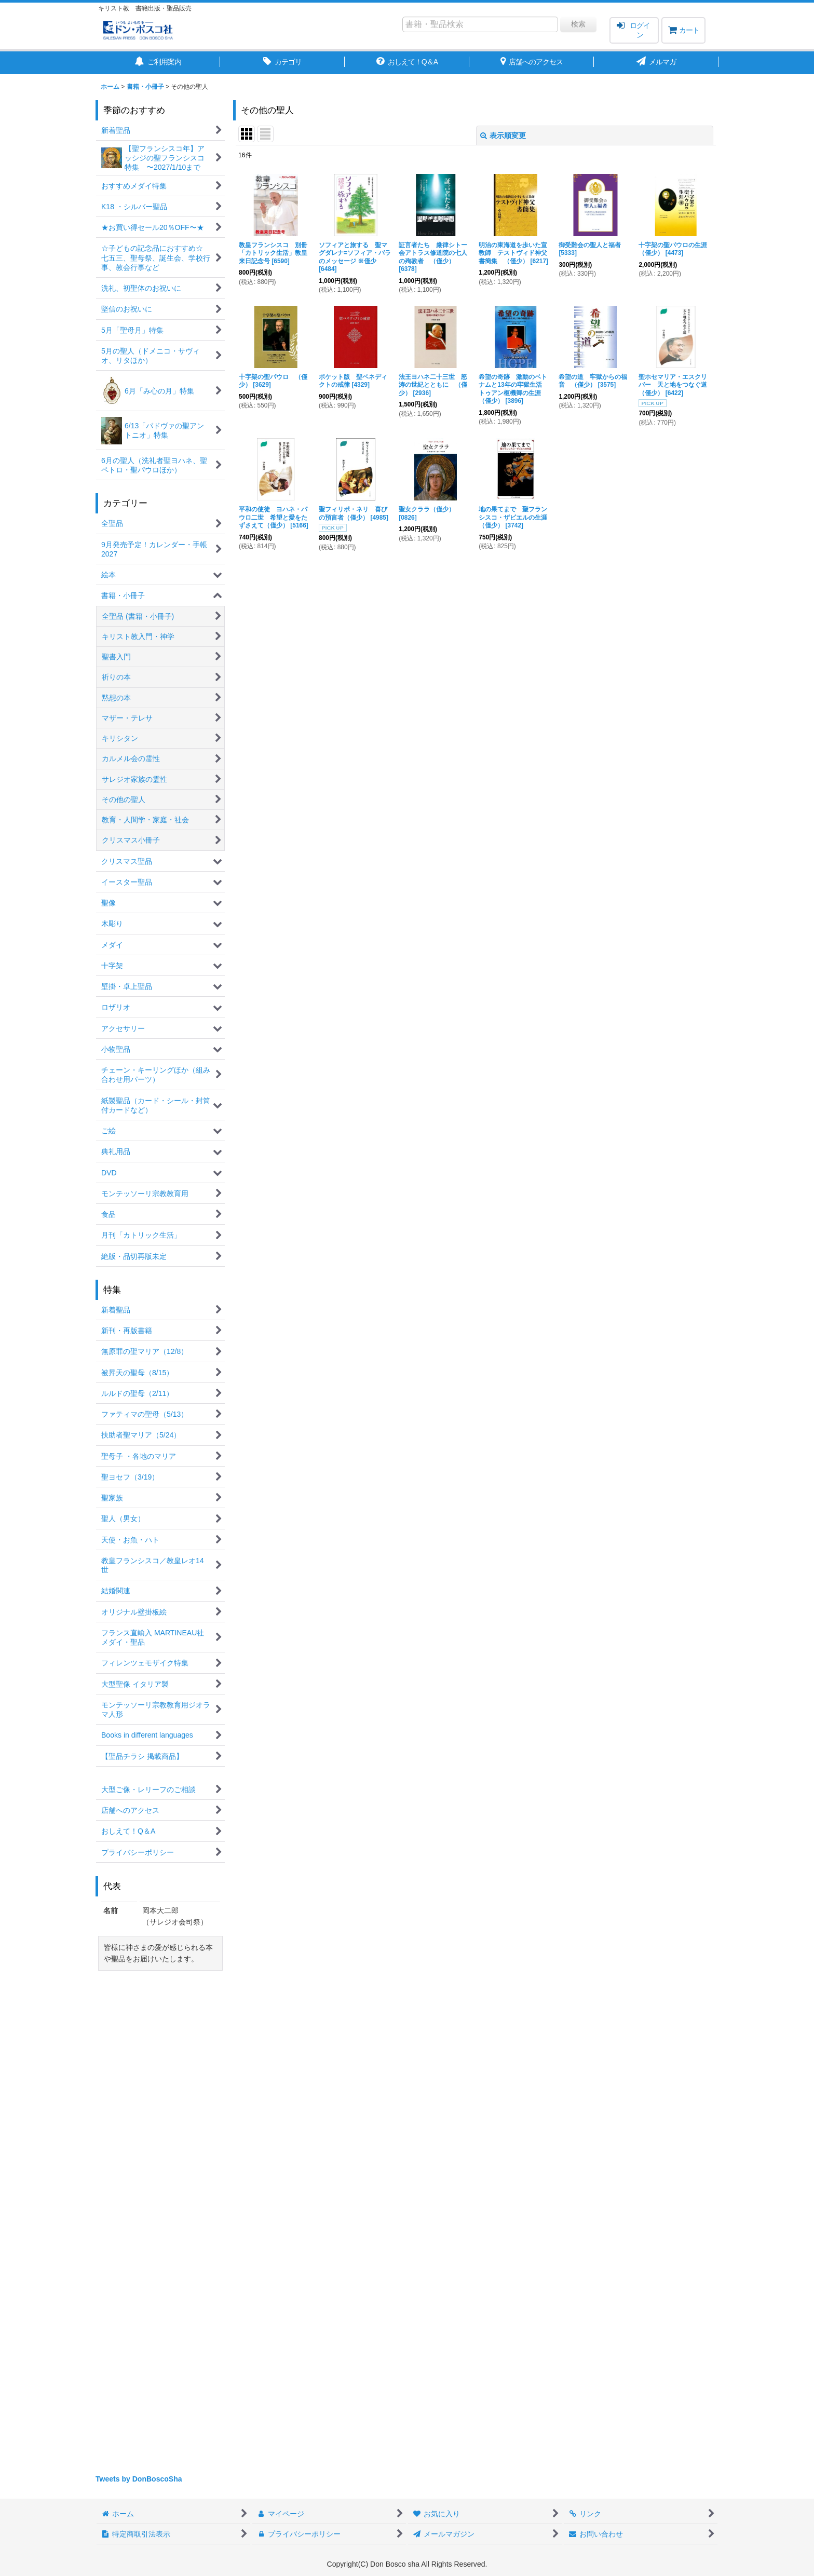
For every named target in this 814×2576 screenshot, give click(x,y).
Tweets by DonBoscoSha (139, 2479)
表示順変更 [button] (503, 135)
